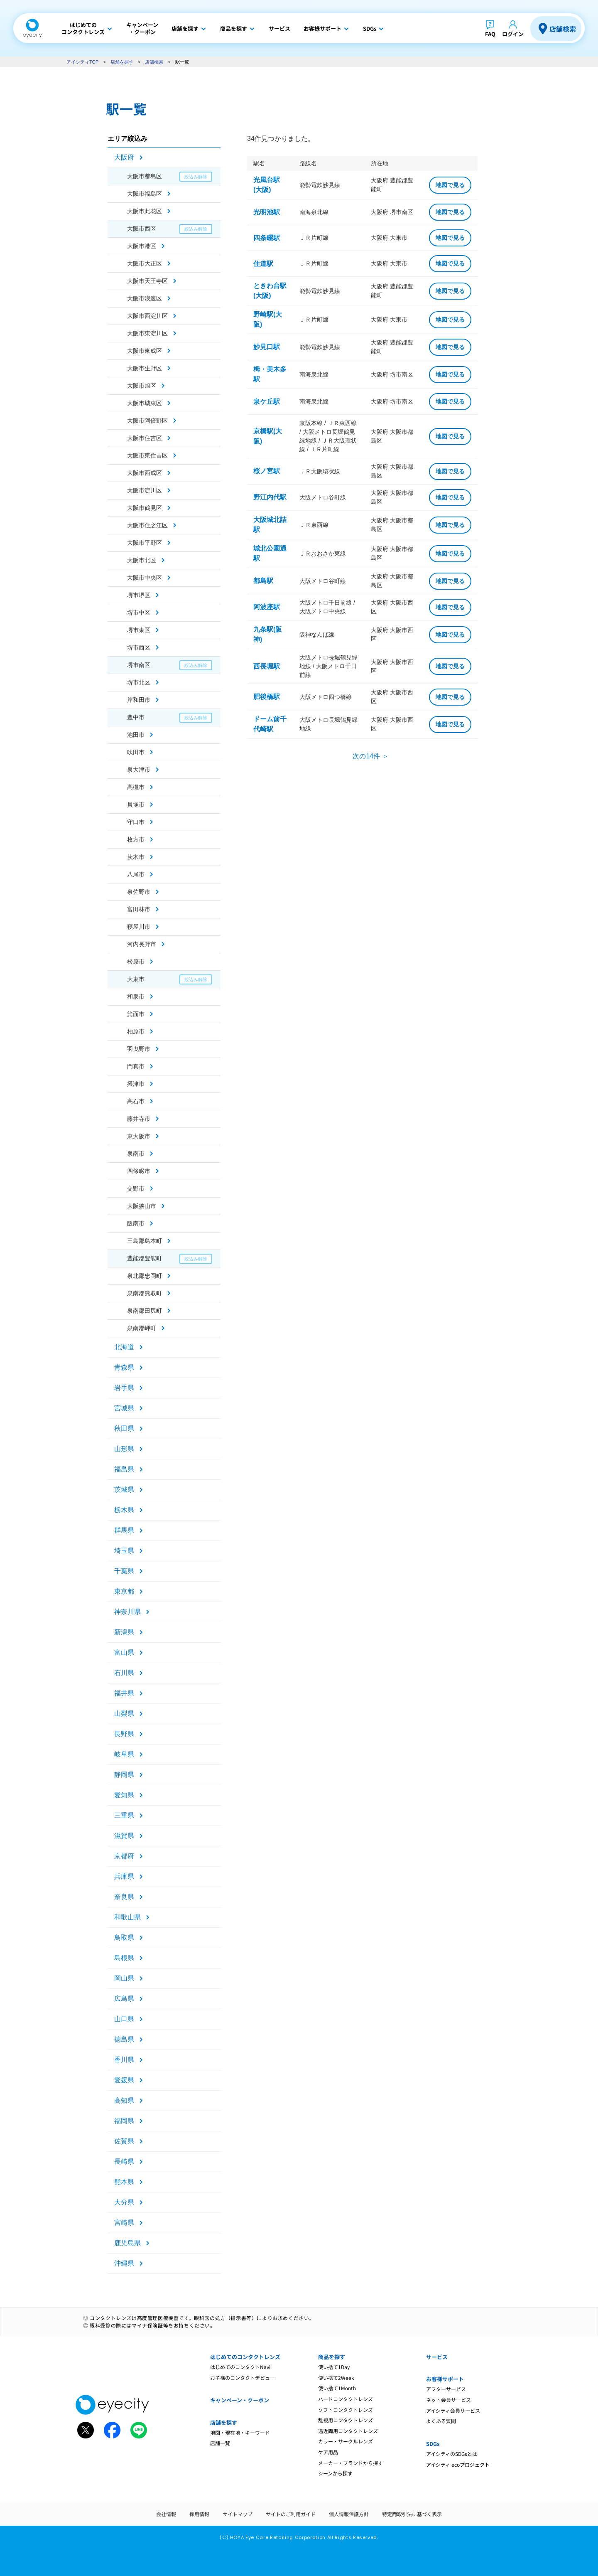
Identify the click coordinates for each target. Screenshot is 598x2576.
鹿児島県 (127, 2242)
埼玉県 (124, 1550)
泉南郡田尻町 (144, 1310)
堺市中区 (138, 612)
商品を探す (331, 2357)
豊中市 (136, 717)
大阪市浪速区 (144, 298)
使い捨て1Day (334, 2366)
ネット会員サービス (448, 2399)
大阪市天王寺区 (147, 281)
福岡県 (124, 2120)
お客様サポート (445, 2379)
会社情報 (166, 2513)
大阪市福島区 (144, 193)
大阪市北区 (141, 560)
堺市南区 (138, 665)
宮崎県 (124, 2222)
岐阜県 (124, 1754)
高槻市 (136, 787)
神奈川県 (127, 1611)
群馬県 (124, 1530)
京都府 (124, 1856)
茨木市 (136, 857)
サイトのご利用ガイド (291, 2513)
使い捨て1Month (337, 2387)
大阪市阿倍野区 (147, 420)
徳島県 (124, 2039)
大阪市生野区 (144, 368)
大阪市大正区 (144, 263)
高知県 (124, 2100)
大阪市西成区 (144, 473)
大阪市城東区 (144, 403)
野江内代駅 (270, 497)
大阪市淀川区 (144, 490)
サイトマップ (237, 2513)
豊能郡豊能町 (144, 1258)
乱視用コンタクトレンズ (345, 2419)
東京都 (124, 1591)
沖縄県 (124, 2263)
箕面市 (136, 1014)
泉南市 (136, 1153)
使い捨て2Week (336, 2377)
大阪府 (124, 157)
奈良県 (124, 1896)
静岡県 (124, 1774)
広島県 (124, 1998)
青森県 (124, 1367)
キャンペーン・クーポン (239, 2400)
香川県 (124, 2059)
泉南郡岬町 (141, 1328)
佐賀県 (124, 2141)
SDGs (432, 2444)
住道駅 (263, 263)
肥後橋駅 (266, 696)
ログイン (513, 34)
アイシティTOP (82, 61)
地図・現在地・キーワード (240, 2432)
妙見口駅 (266, 346)
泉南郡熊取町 (144, 1293)
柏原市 (136, 1031)
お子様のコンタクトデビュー (242, 2377)
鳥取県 (124, 1937)
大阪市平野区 (144, 542)
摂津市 (136, 1083)
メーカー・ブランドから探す (350, 2462)
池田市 (136, 734)
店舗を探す (121, 61)
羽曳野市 (138, 1049)
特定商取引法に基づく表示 (412, 2513)
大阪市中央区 (144, 577)
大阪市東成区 (144, 350)
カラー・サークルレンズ (345, 2441)
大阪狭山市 (141, 1206)
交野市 (136, 1188)
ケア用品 (328, 2451)
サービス (437, 2357)
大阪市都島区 (144, 176)
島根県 (124, 1957)
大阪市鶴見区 (144, 507)
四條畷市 (138, 1171)
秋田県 (124, 1428)
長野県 (124, 1733)
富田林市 (138, 909)
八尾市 (136, 874)
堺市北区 (138, 682)
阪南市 (136, 1223)
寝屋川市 (138, 926)
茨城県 (124, 1489)
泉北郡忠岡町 (144, 1275)
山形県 (124, 1448)
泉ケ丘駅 (266, 401)
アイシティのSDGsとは (451, 2453)
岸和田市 (138, 699)
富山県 (124, 1652)
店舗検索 (562, 29)
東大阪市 (138, 1136)
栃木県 (124, 1509)
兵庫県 (124, 1876)
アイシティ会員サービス (453, 2410)
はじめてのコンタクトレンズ (245, 2357)
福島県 (124, 1469)
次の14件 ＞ (370, 756)
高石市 (136, 1101)
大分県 (124, 2202)
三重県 (124, 1815)
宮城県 (124, 1408)
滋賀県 (124, 1835)
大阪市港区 (141, 246)
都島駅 (263, 580)
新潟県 (124, 1632)
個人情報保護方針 (349, 2513)
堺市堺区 (138, 595)
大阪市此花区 (144, 211)
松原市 (136, 961)
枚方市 (136, 839)
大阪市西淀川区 (147, 315)
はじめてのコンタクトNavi (240, 2366)
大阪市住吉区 (144, 438)
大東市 (136, 979)
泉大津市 (138, 769)
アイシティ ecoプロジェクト (458, 2464)
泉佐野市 (138, 891)
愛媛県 (124, 2080)
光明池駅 (266, 212)
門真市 (136, 1066)
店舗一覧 (220, 2442)
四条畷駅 (266, 237)
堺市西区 (138, 647)
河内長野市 (141, 944)
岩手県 (124, 1387)
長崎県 (124, 2161)
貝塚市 (136, 804)
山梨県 (124, 1713)
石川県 (124, 1672)
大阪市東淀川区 (147, 333)
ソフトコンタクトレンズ (345, 2409)
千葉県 (124, 1571)
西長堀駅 (266, 666)
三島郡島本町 (144, 1241)
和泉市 (136, 996)
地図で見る (450, 185)
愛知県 (124, 1795)
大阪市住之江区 (147, 525)
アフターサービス (446, 2388)
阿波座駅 (266, 606)
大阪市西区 (141, 228)
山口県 (124, 2018)
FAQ (490, 34)
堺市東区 (138, 630)
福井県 (124, 1693)
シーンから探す (335, 2473)
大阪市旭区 (141, 385)
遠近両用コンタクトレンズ (348, 2430)
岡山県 (124, 1978)
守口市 (136, 822)
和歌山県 (127, 1917)
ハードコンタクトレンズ (345, 2398)
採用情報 (199, 2513)
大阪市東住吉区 (147, 455)
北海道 (124, 1347)
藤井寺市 (138, 1118)
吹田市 (136, 752)
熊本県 (124, 2181)
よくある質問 (441, 2420)
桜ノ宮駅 (266, 471)
